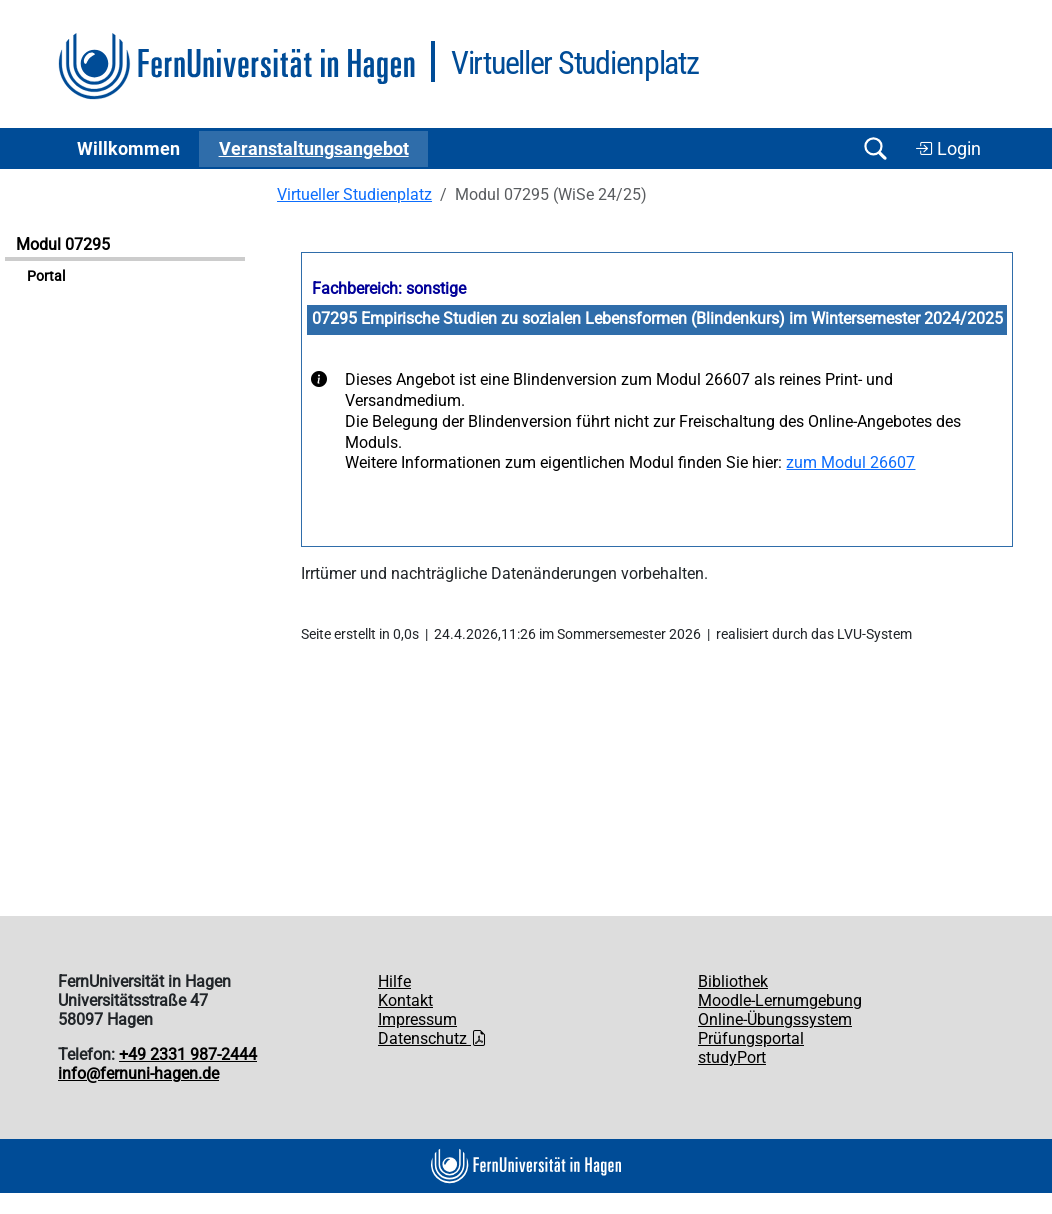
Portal (46, 276)
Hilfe (394, 981)
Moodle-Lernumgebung (780, 1000)
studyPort (732, 1057)
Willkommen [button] (128, 149)
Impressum (417, 1019)
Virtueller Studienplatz (354, 194)
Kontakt (405, 1000)
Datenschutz (432, 1038)
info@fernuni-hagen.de (138, 1073)
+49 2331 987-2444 (188, 1054)
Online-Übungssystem (775, 1019)
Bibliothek (733, 981)
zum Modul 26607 (850, 462)
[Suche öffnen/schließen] (875, 148)
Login (948, 149)
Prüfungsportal (751, 1038)
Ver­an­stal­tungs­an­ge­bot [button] (314, 149)
